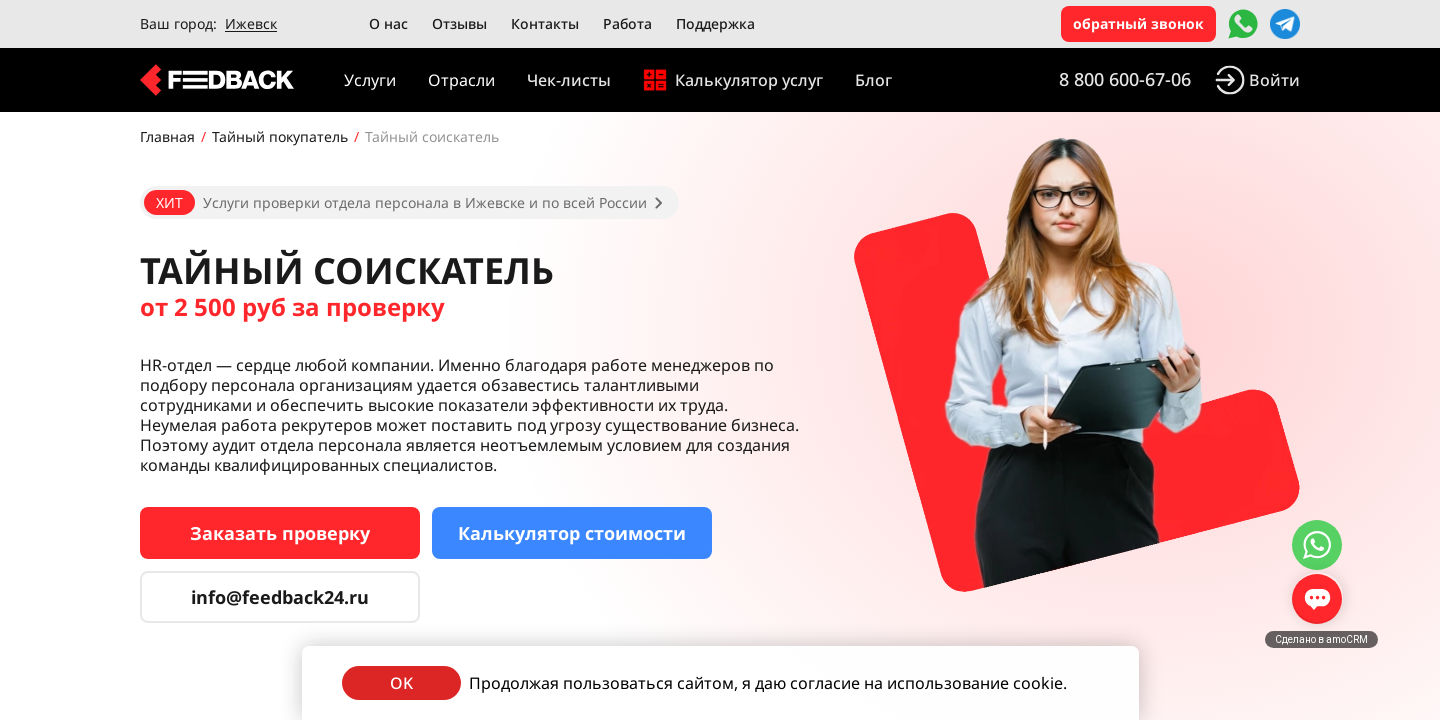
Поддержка (715, 23)
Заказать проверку (280, 533)
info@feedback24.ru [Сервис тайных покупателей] (280, 597)
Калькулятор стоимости (572, 533)
